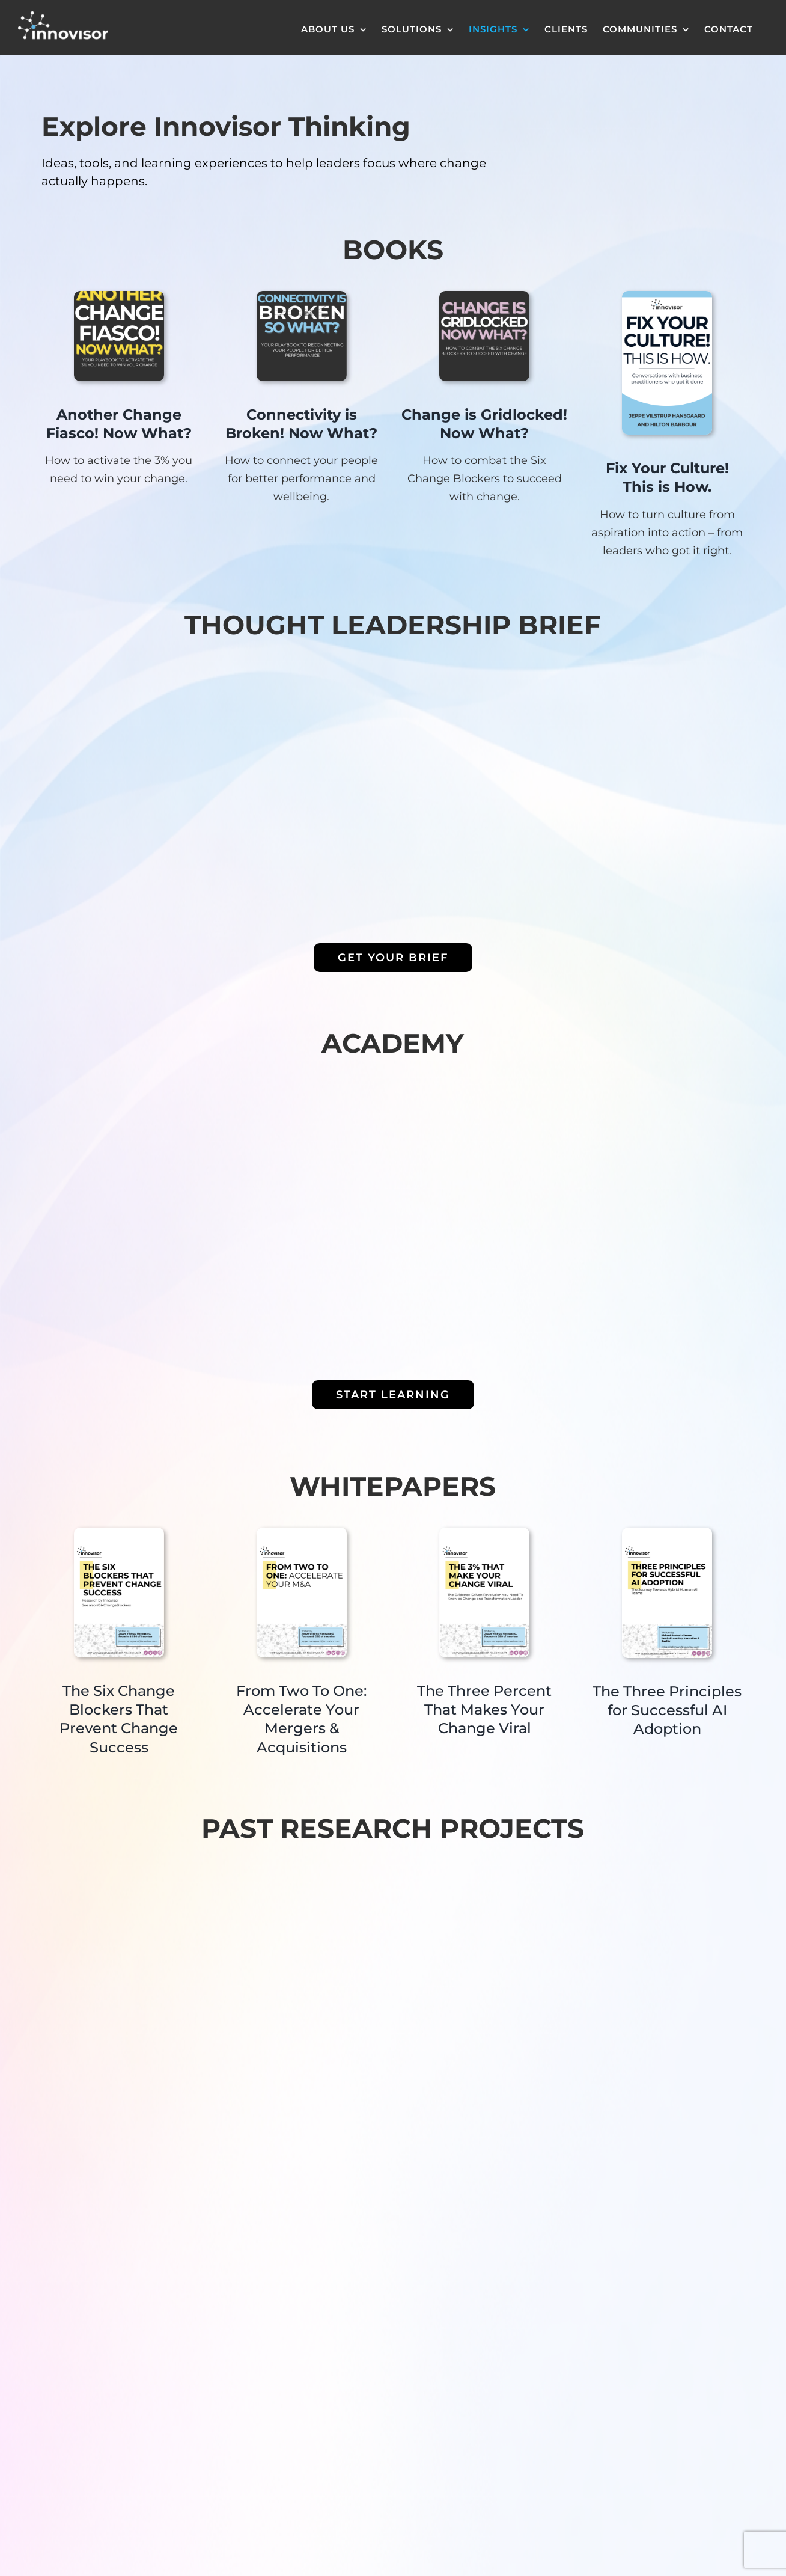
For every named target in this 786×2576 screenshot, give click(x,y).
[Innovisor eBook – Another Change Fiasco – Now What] (119, 296)
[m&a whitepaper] (302, 1533)
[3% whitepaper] (484, 1533)
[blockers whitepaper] (119, 1533)
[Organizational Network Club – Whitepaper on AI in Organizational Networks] (667, 1533)
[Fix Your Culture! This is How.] (667, 296)
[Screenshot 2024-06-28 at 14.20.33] (484, 296)
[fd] (302, 296)
